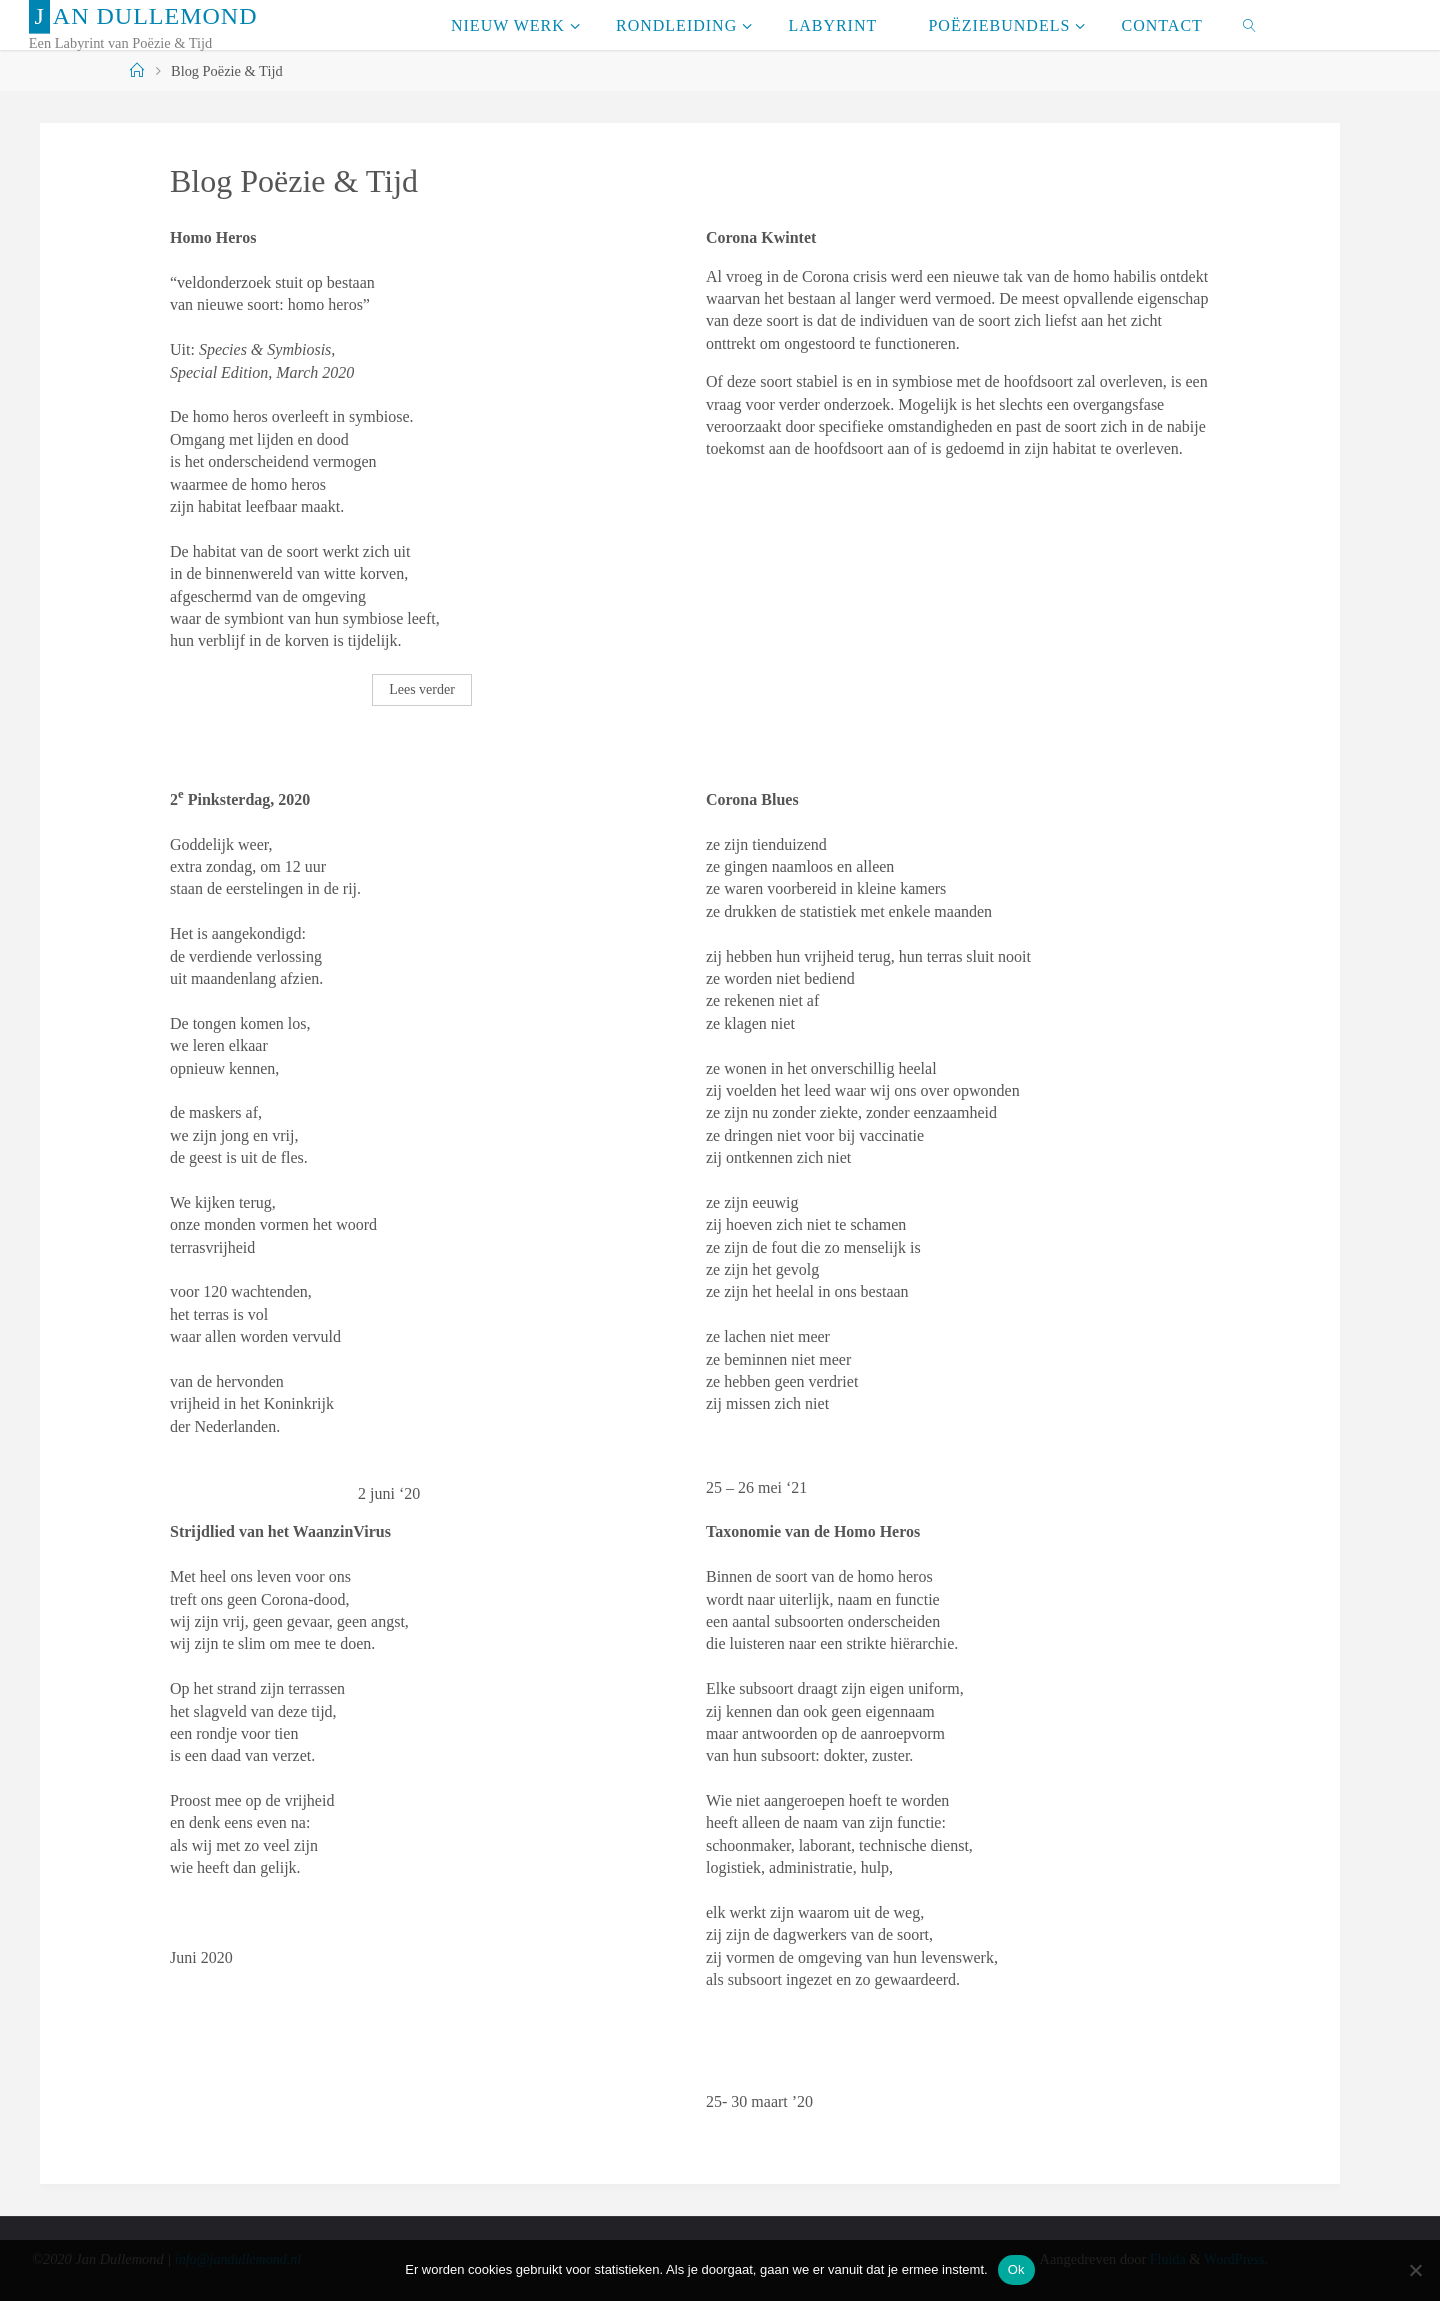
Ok (1016, 2269)
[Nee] (1415, 2270)
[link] (1249, 25)
